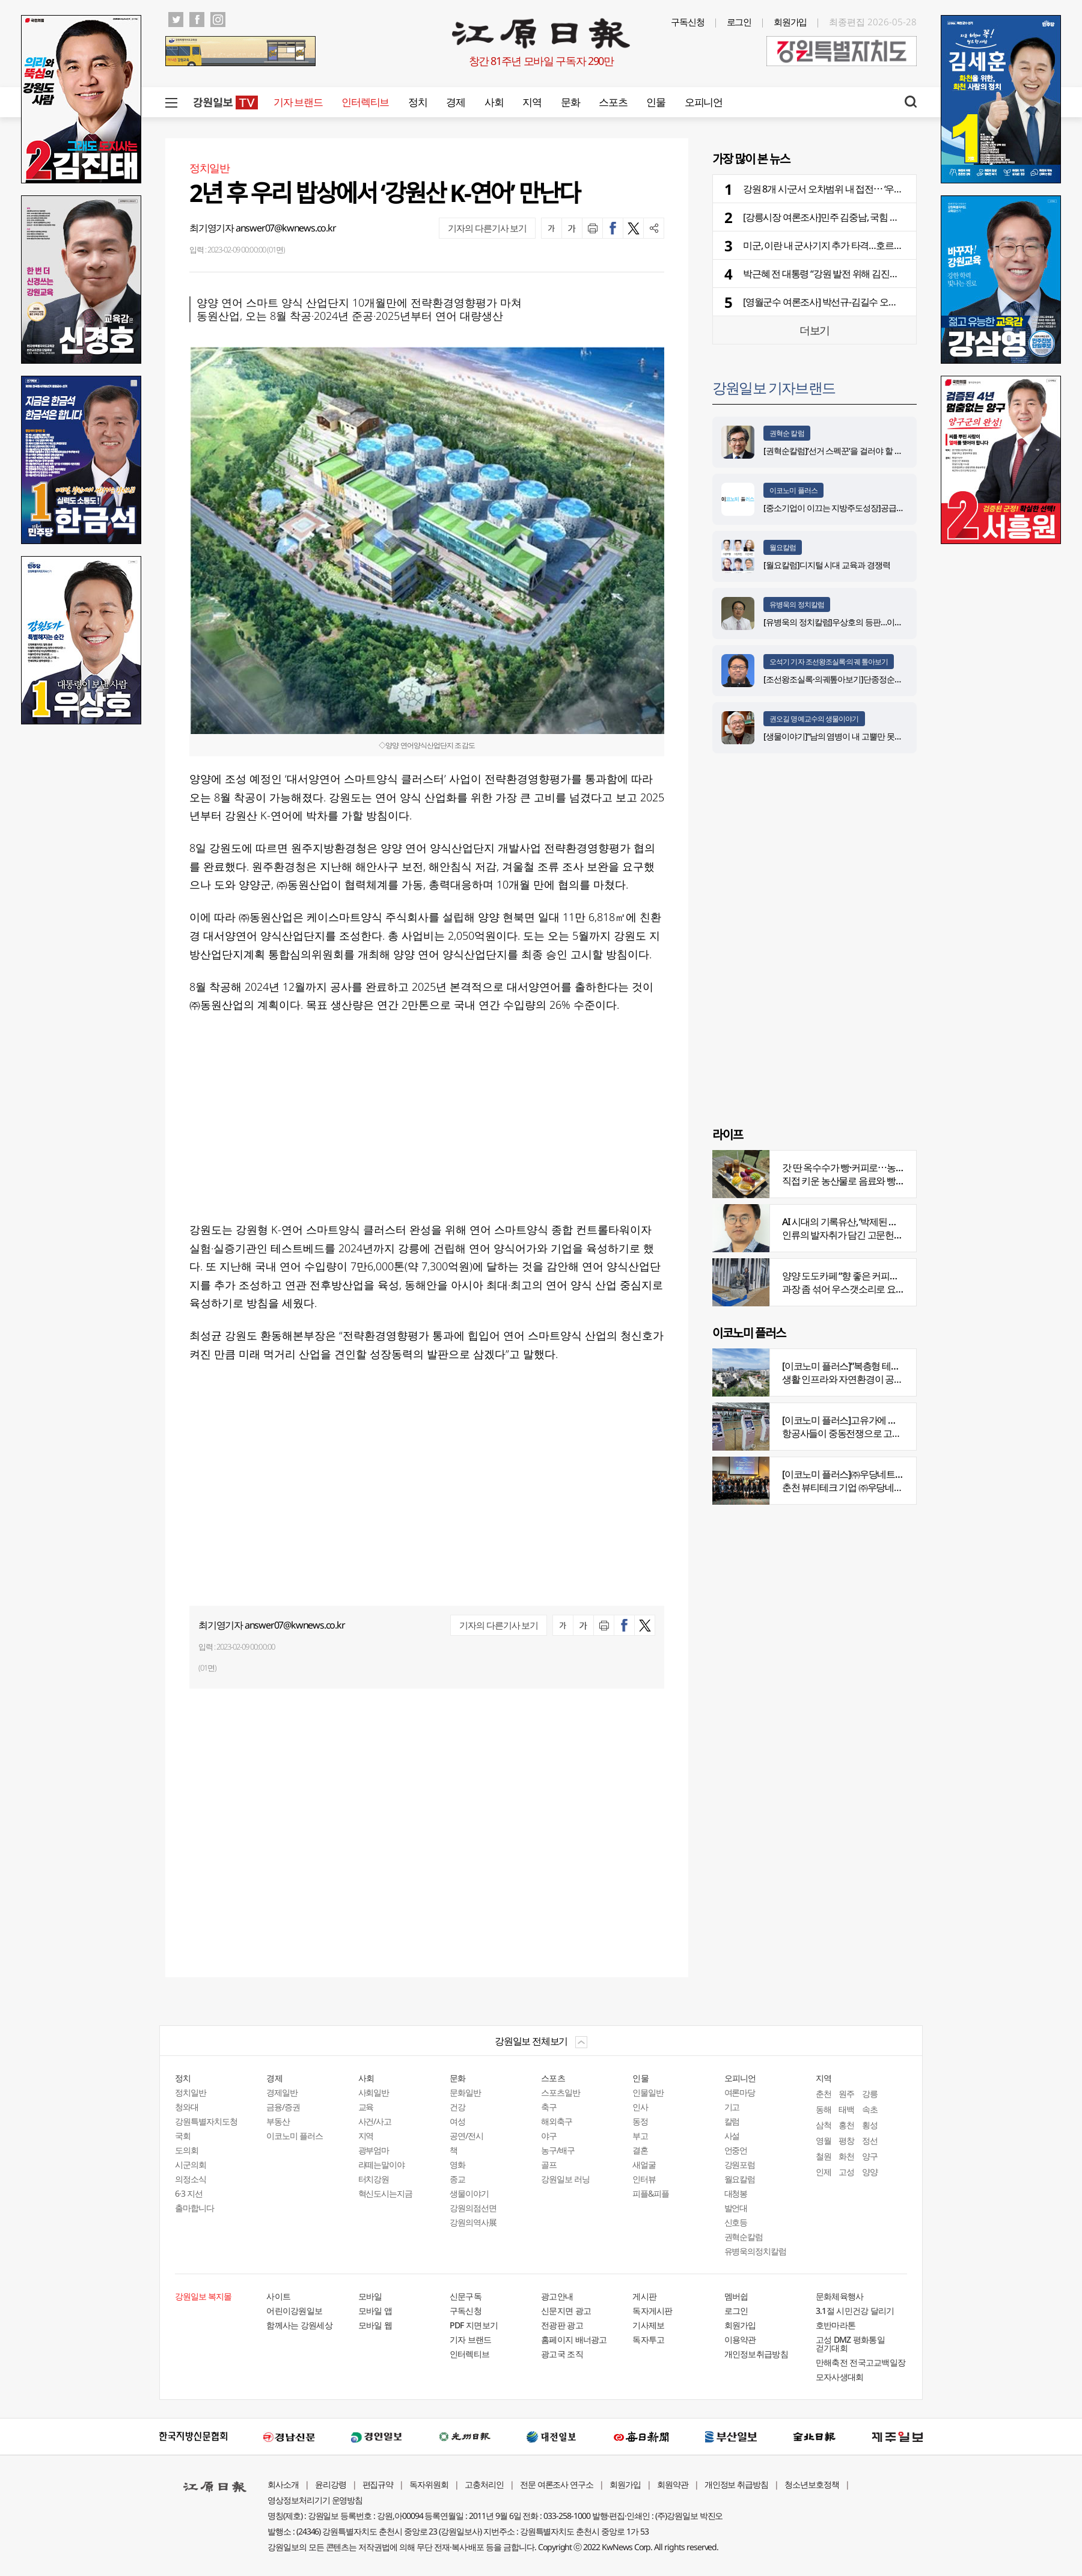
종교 (457, 2179)
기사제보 (648, 2325)
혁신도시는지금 (385, 2193)
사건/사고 (375, 2121)
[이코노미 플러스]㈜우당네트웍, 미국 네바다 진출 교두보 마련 (901, 1474)
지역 (531, 102)
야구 (549, 2135)
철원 (823, 2156)
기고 (732, 2107)
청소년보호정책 (811, 2484)
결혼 (640, 2150)
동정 (640, 2121)
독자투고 (648, 2339)
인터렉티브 (365, 102)
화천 (846, 2156)
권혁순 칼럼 (786, 433)
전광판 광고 (562, 2325)
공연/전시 (466, 2135)
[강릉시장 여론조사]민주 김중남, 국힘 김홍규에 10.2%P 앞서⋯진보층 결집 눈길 (896, 217)
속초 (870, 2109)
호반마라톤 (836, 2325)
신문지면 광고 (566, 2310)
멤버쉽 (736, 2296)
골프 (549, 2164)
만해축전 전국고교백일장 (861, 2362)
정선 (870, 2140)
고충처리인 (484, 2484)
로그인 (739, 22)
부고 (640, 2135)
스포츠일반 (560, 2092)
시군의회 (190, 2164)
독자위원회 (428, 2484)
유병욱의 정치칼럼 (796, 604)
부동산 (278, 2121)
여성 (457, 2121)
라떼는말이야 (381, 2164)
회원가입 (790, 22)
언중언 (736, 2150)
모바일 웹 (375, 2325)
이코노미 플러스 (793, 490)
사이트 (278, 2296)
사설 (732, 2135)
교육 (366, 2107)
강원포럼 (740, 2164)
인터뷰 (644, 2179)
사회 (493, 102)
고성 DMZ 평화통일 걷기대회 (850, 2344)
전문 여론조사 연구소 (556, 2484)
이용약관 (740, 2339)
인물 (655, 102)
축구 (549, 2107)
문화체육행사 (840, 2296)
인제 (823, 2171)
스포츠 (613, 102)
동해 (823, 2109)
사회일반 (374, 2092)
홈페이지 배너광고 (574, 2339)
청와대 (186, 2107)
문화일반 (465, 2092)
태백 (846, 2109)
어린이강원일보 (294, 2310)
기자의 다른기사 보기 (487, 228)
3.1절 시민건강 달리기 (855, 2310)
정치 (417, 102)
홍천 (846, 2125)
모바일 (370, 2296)
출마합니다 (194, 2207)
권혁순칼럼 (743, 2236)
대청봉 (736, 2193)
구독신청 (688, 22)
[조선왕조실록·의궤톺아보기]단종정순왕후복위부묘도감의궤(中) (873, 679)
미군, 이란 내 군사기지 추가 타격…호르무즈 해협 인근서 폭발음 (865, 245)
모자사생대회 (840, 2376)
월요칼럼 (782, 547)
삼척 (823, 2125)
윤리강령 (330, 2484)
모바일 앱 (375, 2310)
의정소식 (190, 2179)
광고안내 (557, 2296)
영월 (823, 2140)
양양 (870, 2171)
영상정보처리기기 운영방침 (314, 2500)
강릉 (870, 2093)
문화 (570, 102)
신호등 (736, 2222)
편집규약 (378, 2484)
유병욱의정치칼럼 (755, 2251)
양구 (870, 2156)
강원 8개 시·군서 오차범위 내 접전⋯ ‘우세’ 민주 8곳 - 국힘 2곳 (860, 188)
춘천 (823, 2093)
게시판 (644, 2296)
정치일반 (190, 2092)
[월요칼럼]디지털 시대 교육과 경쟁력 (826, 565)
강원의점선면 (473, 2207)
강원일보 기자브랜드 (773, 387)
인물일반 (648, 2092)
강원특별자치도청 (206, 2121)
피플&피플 (650, 2193)
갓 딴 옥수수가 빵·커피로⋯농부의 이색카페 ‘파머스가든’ (890, 1167)
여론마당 (740, 2092)
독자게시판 (652, 2310)
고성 (846, 2171)
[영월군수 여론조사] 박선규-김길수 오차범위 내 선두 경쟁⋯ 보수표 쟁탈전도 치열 (901, 301)
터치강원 (374, 2179)
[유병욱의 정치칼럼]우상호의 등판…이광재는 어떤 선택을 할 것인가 (879, 622)
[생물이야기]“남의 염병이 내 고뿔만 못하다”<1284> (850, 736)
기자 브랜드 (298, 102)
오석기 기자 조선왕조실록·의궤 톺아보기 (828, 661)
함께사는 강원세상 (299, 2325)
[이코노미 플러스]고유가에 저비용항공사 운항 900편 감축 (893, 1420)
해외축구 (556, 2121)
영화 (457, 2164)
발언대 (736, 2207)
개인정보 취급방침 (737, 2484)
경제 (455, 102)
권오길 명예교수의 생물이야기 (814, 719)
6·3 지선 (189, 2193)
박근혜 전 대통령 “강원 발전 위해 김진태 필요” (832, 273)
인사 (640, 2107)
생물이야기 (469, 2193)
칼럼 (732, 2121)
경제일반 (282, 2092)
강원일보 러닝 (565, 2179)
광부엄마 (374, 2150)
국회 (183, 2135)
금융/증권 (283, 2107)
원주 (846, 2093)
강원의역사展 (473, 2222)
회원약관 (672, 2484)
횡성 (870, 2125)
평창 (846, 2140)
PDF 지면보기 (474, 2325)
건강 (457, 2107)
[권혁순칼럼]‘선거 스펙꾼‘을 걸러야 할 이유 (836, 450)
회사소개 (283, 2484)
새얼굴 (644, 2164)
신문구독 (465, 2296)
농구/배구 (558, 2150)
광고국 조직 (562, 2354)
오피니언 (704, 102)
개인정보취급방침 (756, 2354)
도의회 (186, 2150)
